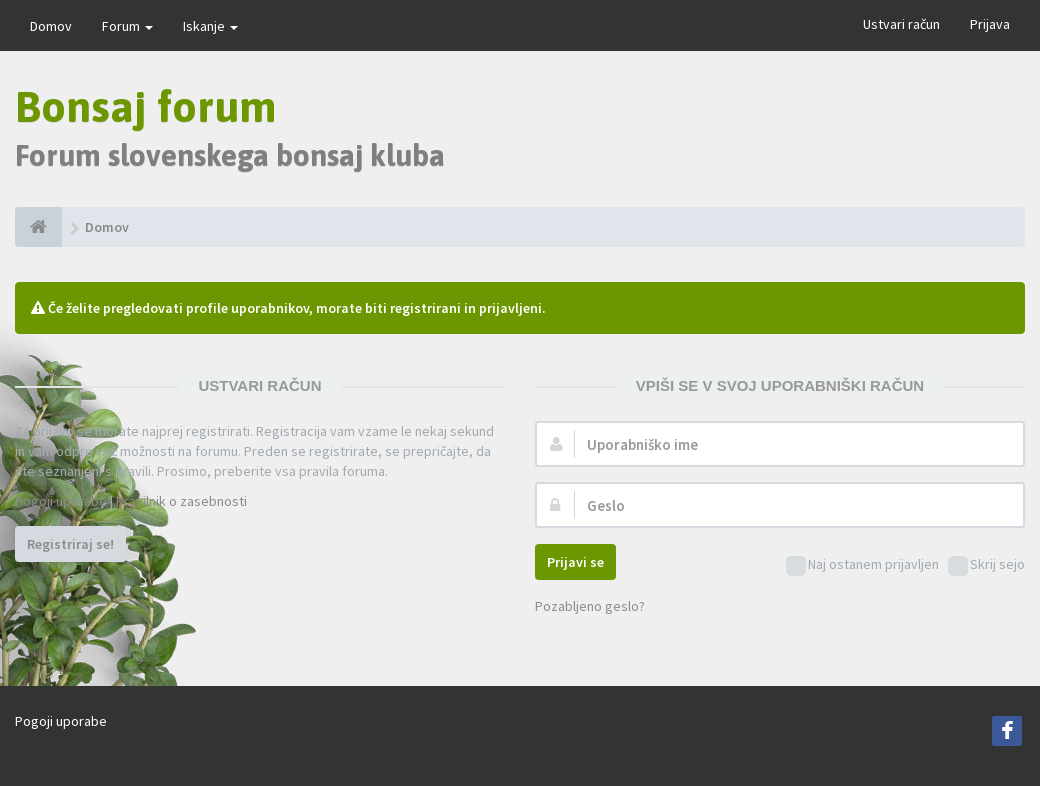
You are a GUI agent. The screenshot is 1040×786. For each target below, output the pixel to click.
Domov (51, 26)
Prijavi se (575, 562)
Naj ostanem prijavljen (862, 565)
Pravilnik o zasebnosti (181, 501)
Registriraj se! (70, 544)
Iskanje (210, 26)
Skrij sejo (986, 565)
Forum (127, 26)
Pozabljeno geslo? (590, 606)
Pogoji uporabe (61, 501)
